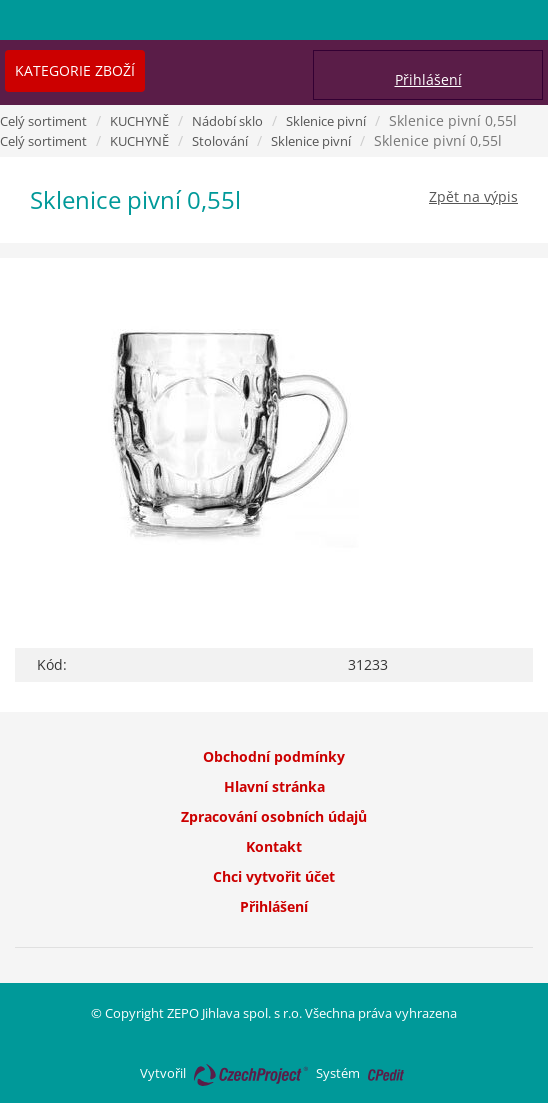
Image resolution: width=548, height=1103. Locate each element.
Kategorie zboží (75, 70)
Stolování (220, 141)
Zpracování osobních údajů (274, 816)
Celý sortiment (43, 121)
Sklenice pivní (326, 121)
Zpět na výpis (473, 196)
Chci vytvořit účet (274, 876)
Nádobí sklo (227, 121)
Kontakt (274, 846)
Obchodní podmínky (274, 756)
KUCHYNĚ (139, 121)
